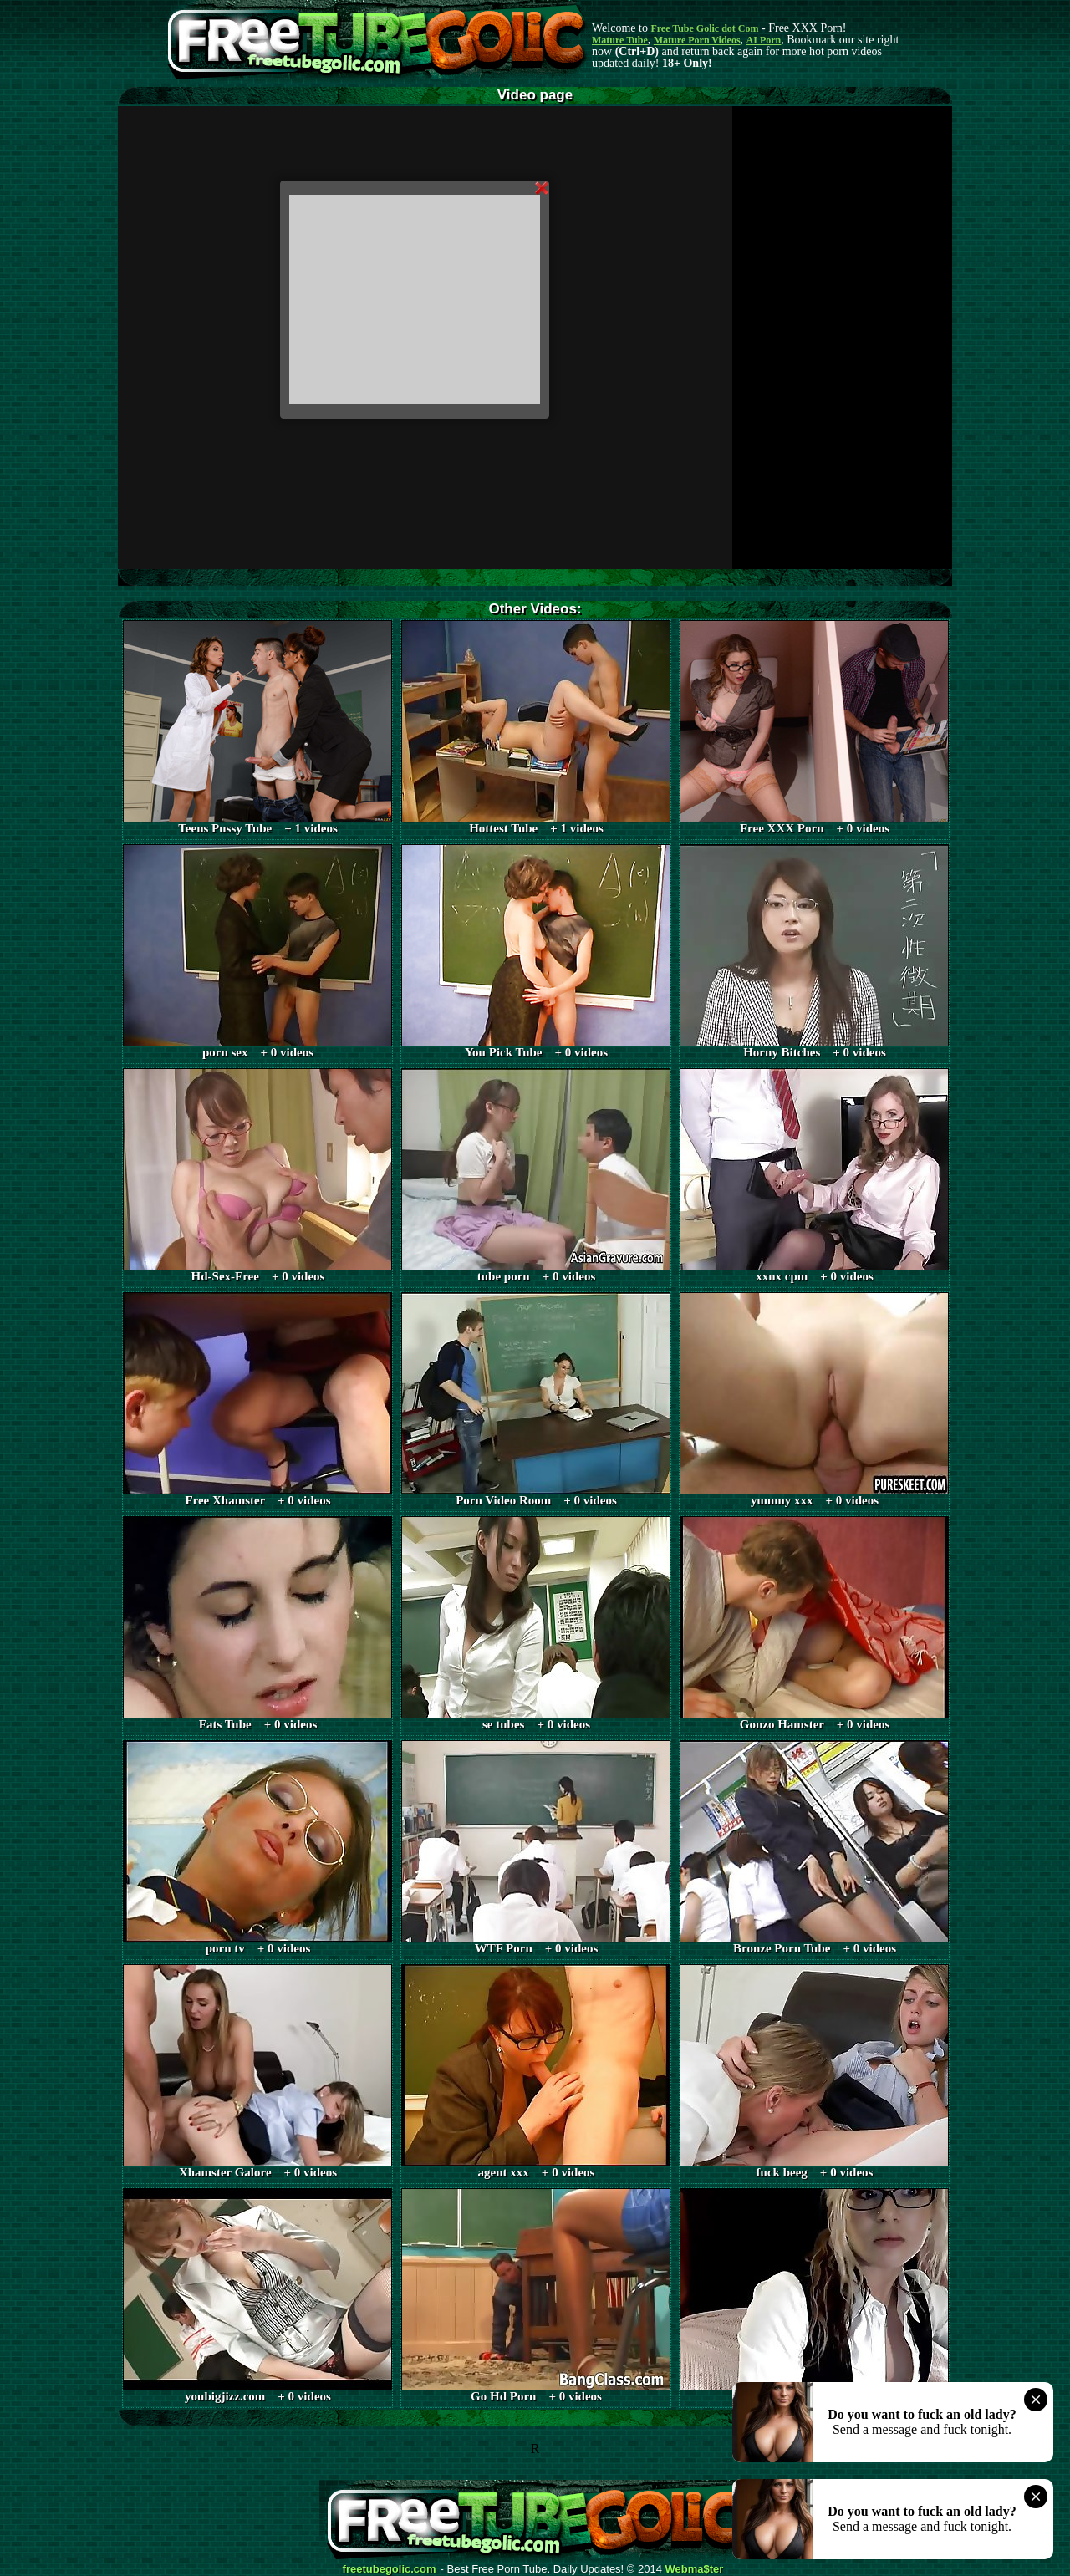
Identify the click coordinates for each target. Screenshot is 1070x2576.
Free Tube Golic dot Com (704, 28)
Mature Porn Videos (697, 40)
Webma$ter (694, 2569)
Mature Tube (620, 40)
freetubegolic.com (389, 2569)
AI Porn (764, 40)
